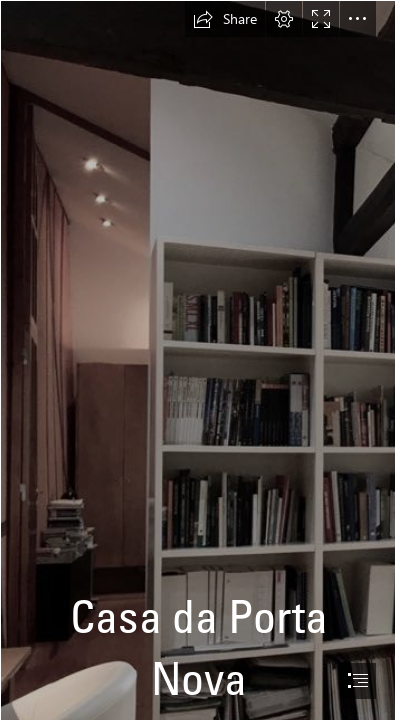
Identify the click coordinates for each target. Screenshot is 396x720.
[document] (198, 360)
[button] (225, 19)
